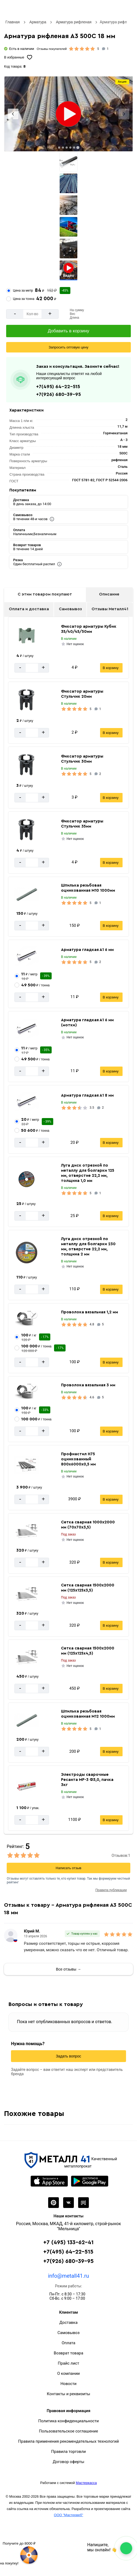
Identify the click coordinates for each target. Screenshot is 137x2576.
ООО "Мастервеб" (68, 2515)
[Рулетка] (19, 2553)
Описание (109, 594)
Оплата (68, 2342)
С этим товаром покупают (45, 594)
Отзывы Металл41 (110, 609)
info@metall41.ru (68, 2276)
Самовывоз (70, 609)
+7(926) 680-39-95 (58, 394)
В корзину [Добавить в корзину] (111, 668)
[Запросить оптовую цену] (68, 347)
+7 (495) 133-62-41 (68, 2242)
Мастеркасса (86, 2483)
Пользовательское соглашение (68, 2431)
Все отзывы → (68, 1969)
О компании (68, 2373)
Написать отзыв (68, 1868)
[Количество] (32, 314)
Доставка (68, 2322)
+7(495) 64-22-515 (58, 386)
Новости (68, 2383)
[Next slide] (124, 114)
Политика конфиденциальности (68, 2421)
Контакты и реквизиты (68, 2393)
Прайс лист (68, 2363)
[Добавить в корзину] (68, 331)
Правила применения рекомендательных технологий (68, 2441)
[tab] (59, 147)
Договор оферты (68, 2461)
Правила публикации (111, 1890)
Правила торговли (68, 2451)
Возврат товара (68, 2353)
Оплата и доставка (29, 609)
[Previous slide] (13, 114)
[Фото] (68, 114)
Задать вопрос (68, 2056)
